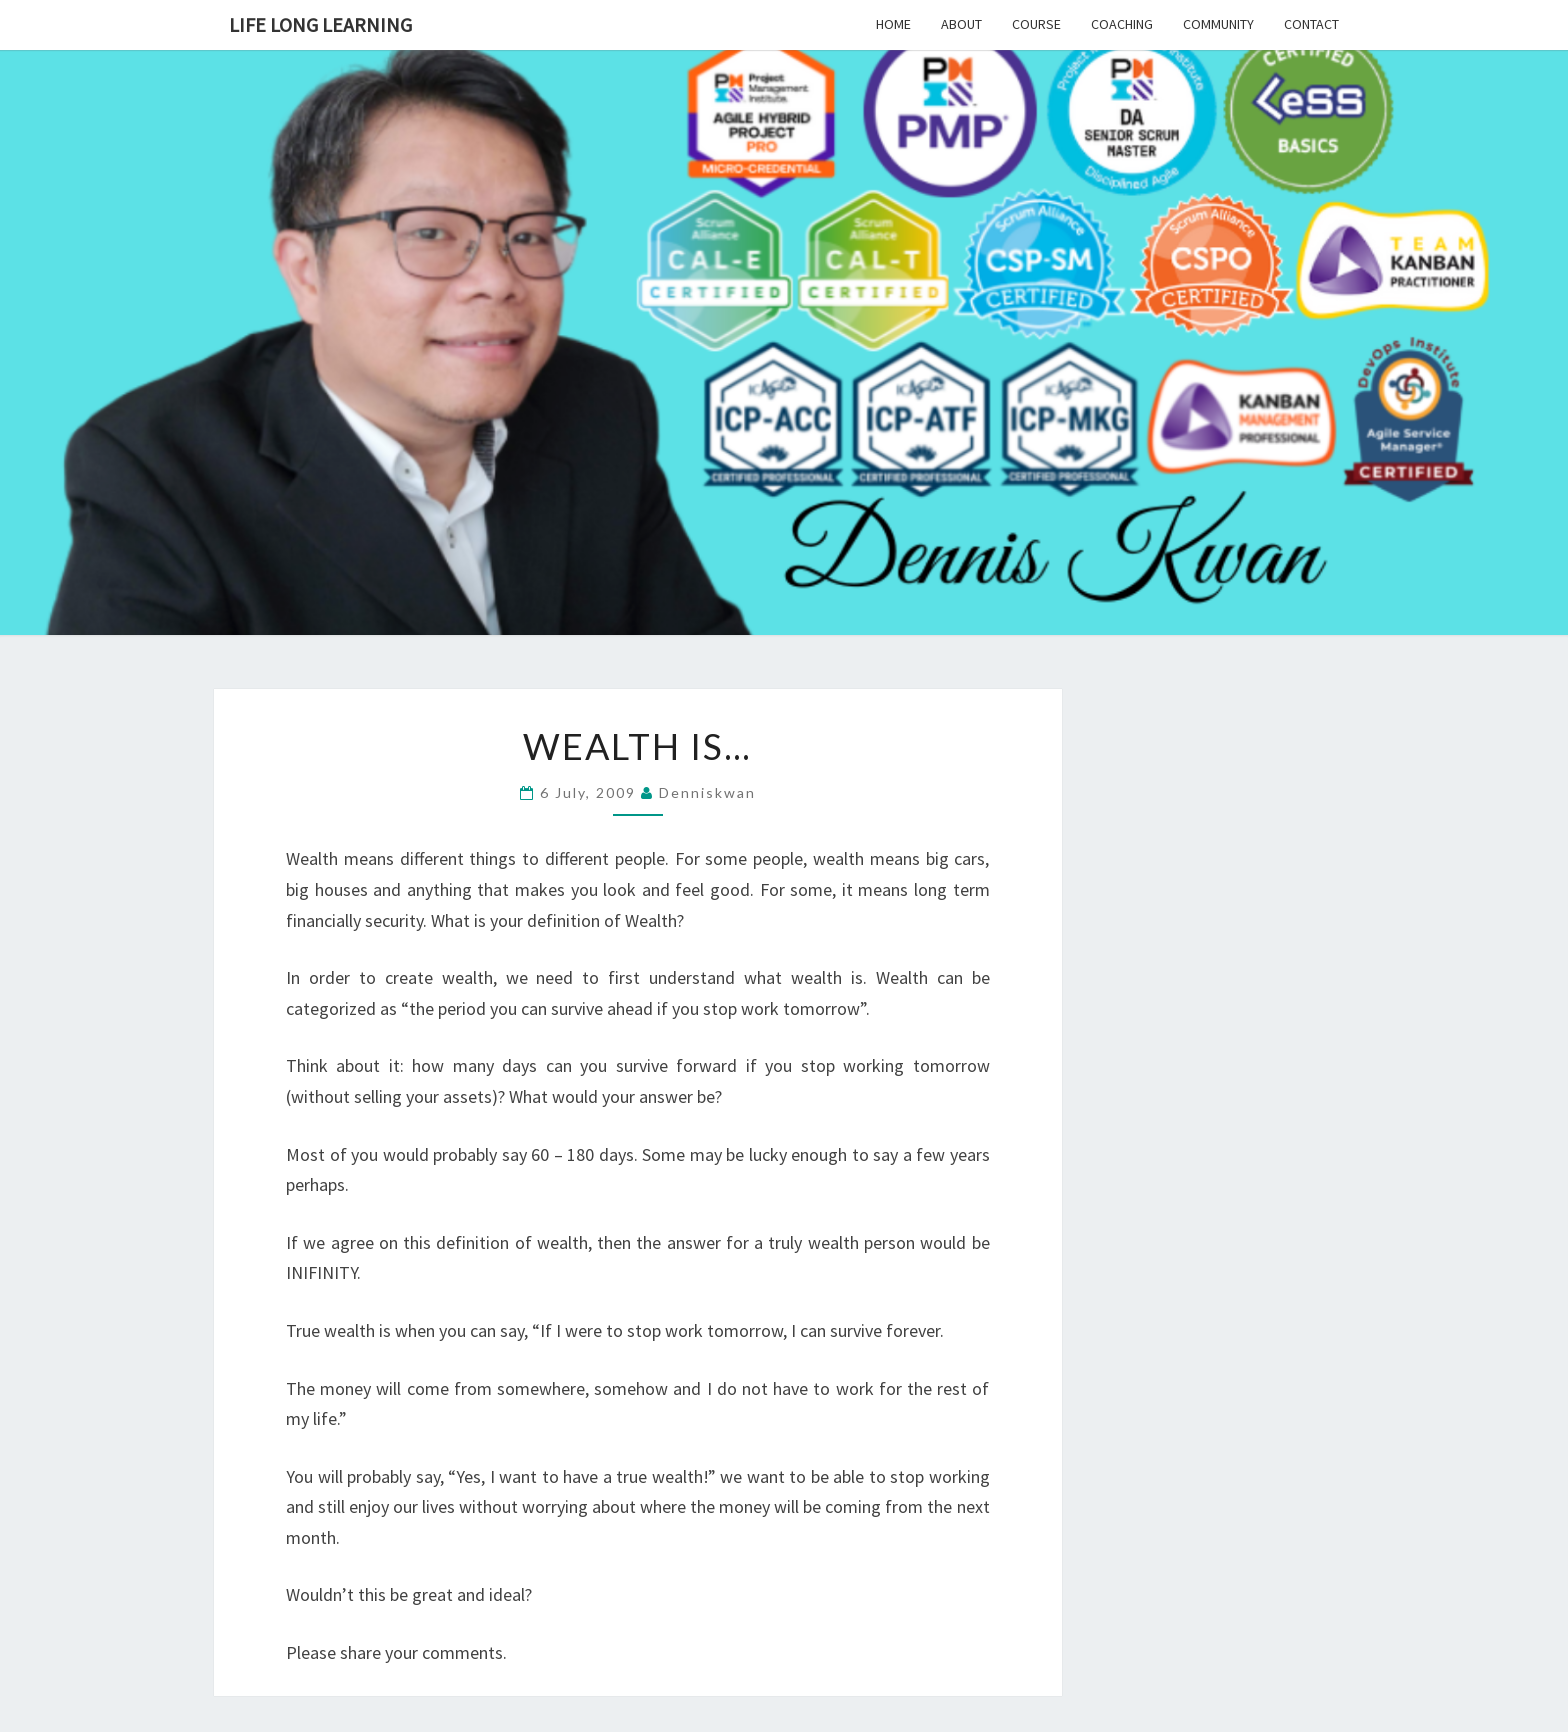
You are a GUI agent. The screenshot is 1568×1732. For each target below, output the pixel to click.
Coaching (1122, 24)
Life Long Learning (320, 24)
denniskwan (707, 792)
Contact (1311, 24)
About (961, 24)
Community (1218, 24)
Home (893, 24)
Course (1036, 24)
